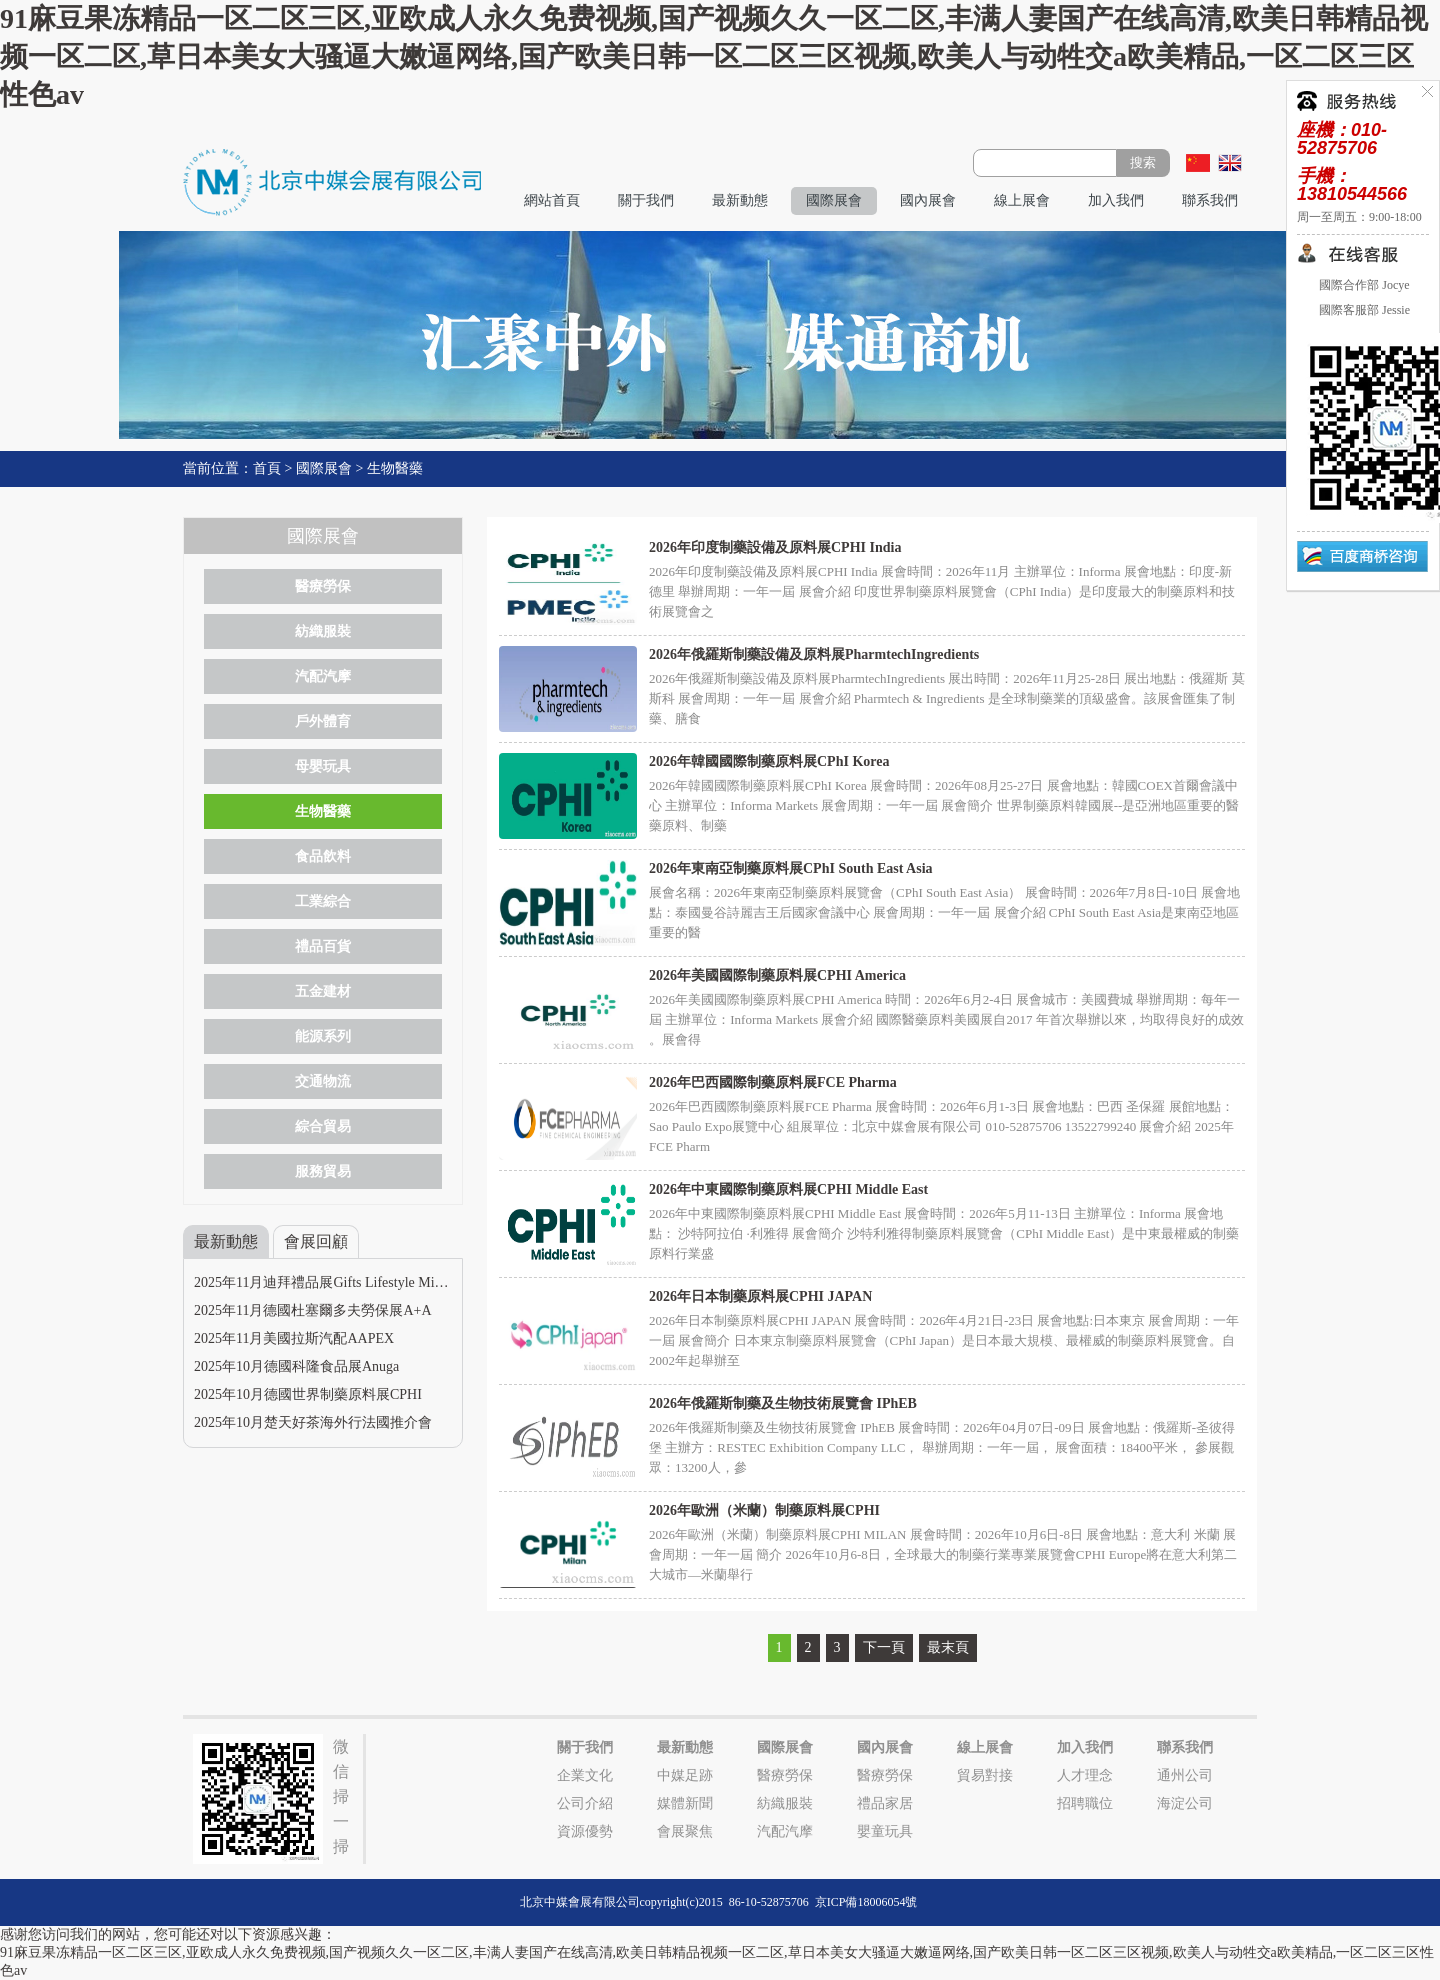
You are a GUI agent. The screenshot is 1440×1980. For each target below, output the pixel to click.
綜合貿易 (323, 1126)
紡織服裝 (323, 631)
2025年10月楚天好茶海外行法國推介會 (313, 1422)
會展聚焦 (685, 1831)
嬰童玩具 (885, 1831)
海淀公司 (1185, 1803)
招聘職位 (1085, 1803)
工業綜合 (323, 901)
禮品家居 (885, 1803)
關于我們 (646, 200)
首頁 (267, 468)
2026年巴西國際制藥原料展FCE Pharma (773, 1082)
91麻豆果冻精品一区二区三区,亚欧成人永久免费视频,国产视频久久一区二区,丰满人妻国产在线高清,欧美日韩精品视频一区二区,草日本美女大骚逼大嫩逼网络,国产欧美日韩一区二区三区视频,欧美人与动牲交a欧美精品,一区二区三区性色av (714, 56)
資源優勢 (585, 1831)
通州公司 (1185, 1775)
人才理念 (1085, 1775)
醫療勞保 (323, 586)
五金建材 (323, 991)
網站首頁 (552, 200)
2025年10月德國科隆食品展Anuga (296, 1366)
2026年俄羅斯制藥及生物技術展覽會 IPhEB (783, 1403)
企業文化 (585, 1775)
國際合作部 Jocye (1362, 285)
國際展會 (834, 200)
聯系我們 (1210, 200)
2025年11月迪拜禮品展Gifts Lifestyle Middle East (340, 1282)
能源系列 (323, 1036)
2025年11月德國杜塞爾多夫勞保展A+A (313, 1310)
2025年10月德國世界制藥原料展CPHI (308, 1394)
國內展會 (928, 200)
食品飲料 (323, 856)
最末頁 (948, 1647)
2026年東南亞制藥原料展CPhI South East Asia (791, 868)
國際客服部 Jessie (1363, 310)
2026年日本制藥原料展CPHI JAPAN (760, 1296)
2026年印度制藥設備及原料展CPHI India (775, 547)
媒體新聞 (685, 1803)
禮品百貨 (323, 946)
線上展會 (1022, 200)
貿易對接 (985, 1775)
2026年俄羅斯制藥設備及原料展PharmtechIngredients (814, 654)
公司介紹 (585, 1803)
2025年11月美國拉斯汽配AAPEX (294, 1338)
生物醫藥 (395, 468)
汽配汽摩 (323, 676)
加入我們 (1116, 200)
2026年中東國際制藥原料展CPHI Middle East (788, 1189)
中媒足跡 (685, 1775)
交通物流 (323, 1081)
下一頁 (884, 1647)
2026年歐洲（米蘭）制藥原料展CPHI (764, 1510)
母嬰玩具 (323, 766)
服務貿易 (323, 1171)
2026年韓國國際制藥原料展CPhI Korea (769, 761)
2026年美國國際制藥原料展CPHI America (777, 975)
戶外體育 (323, 721)
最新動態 (740, 200)
